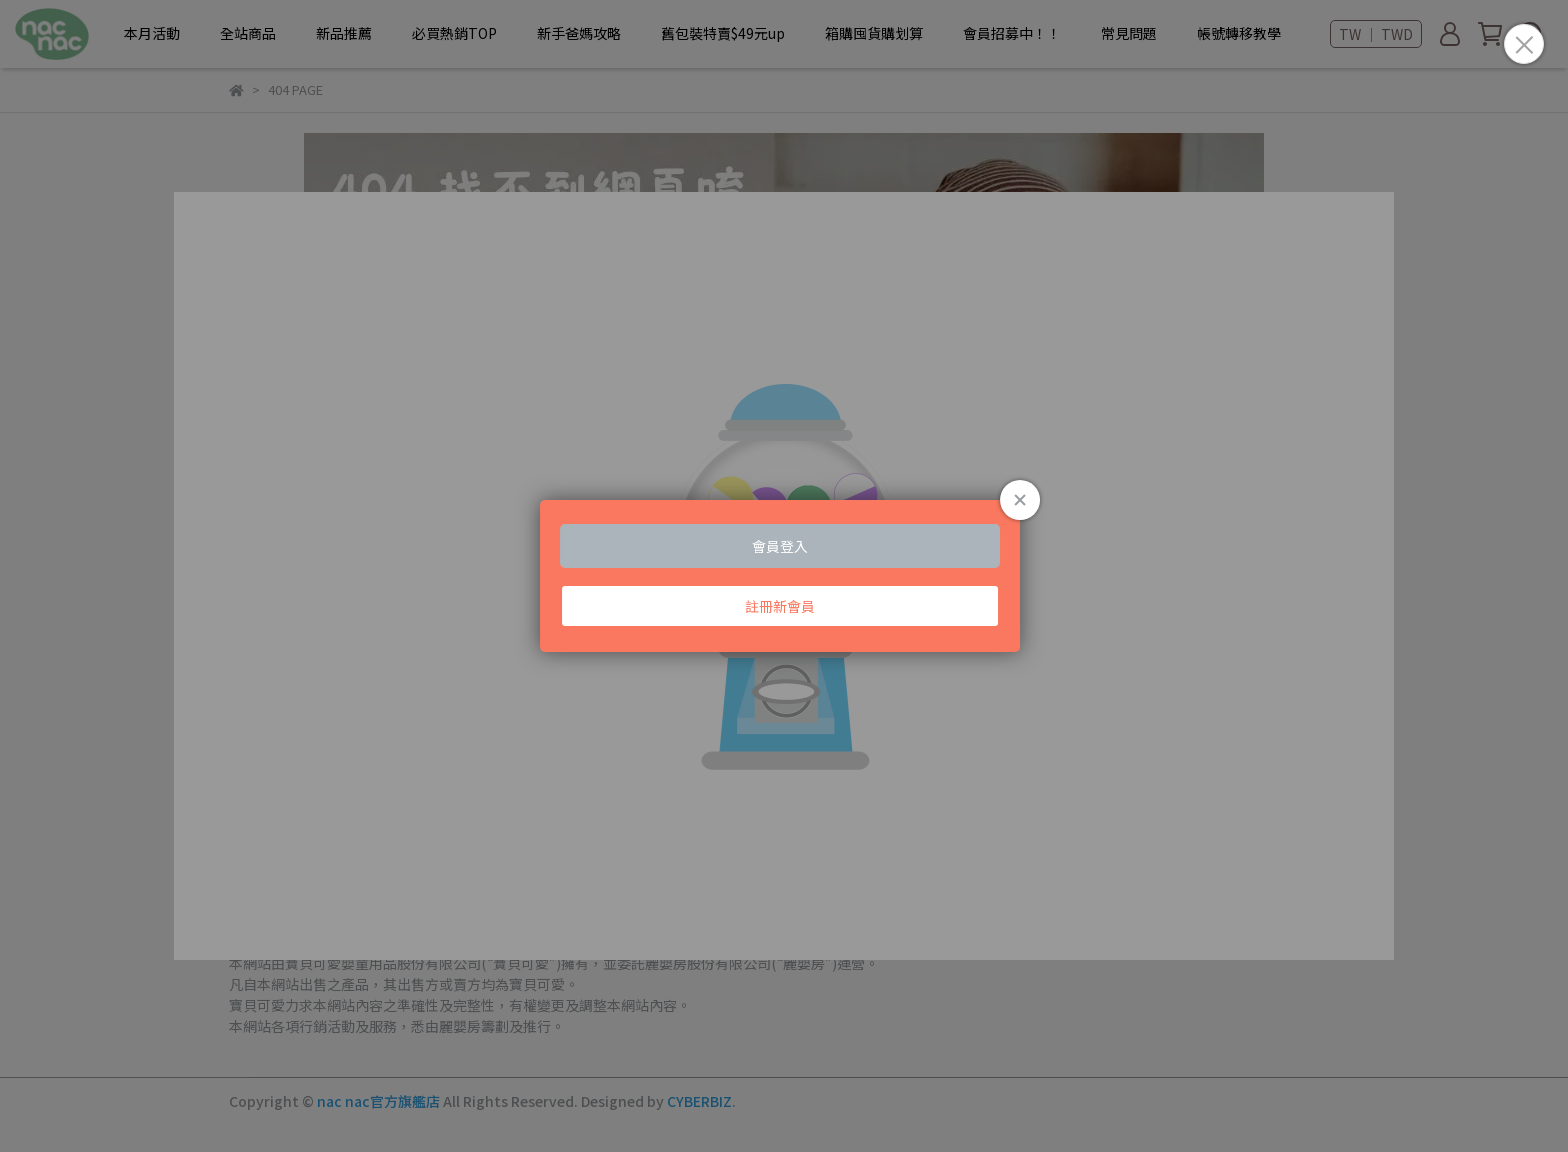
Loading (784, 576)
